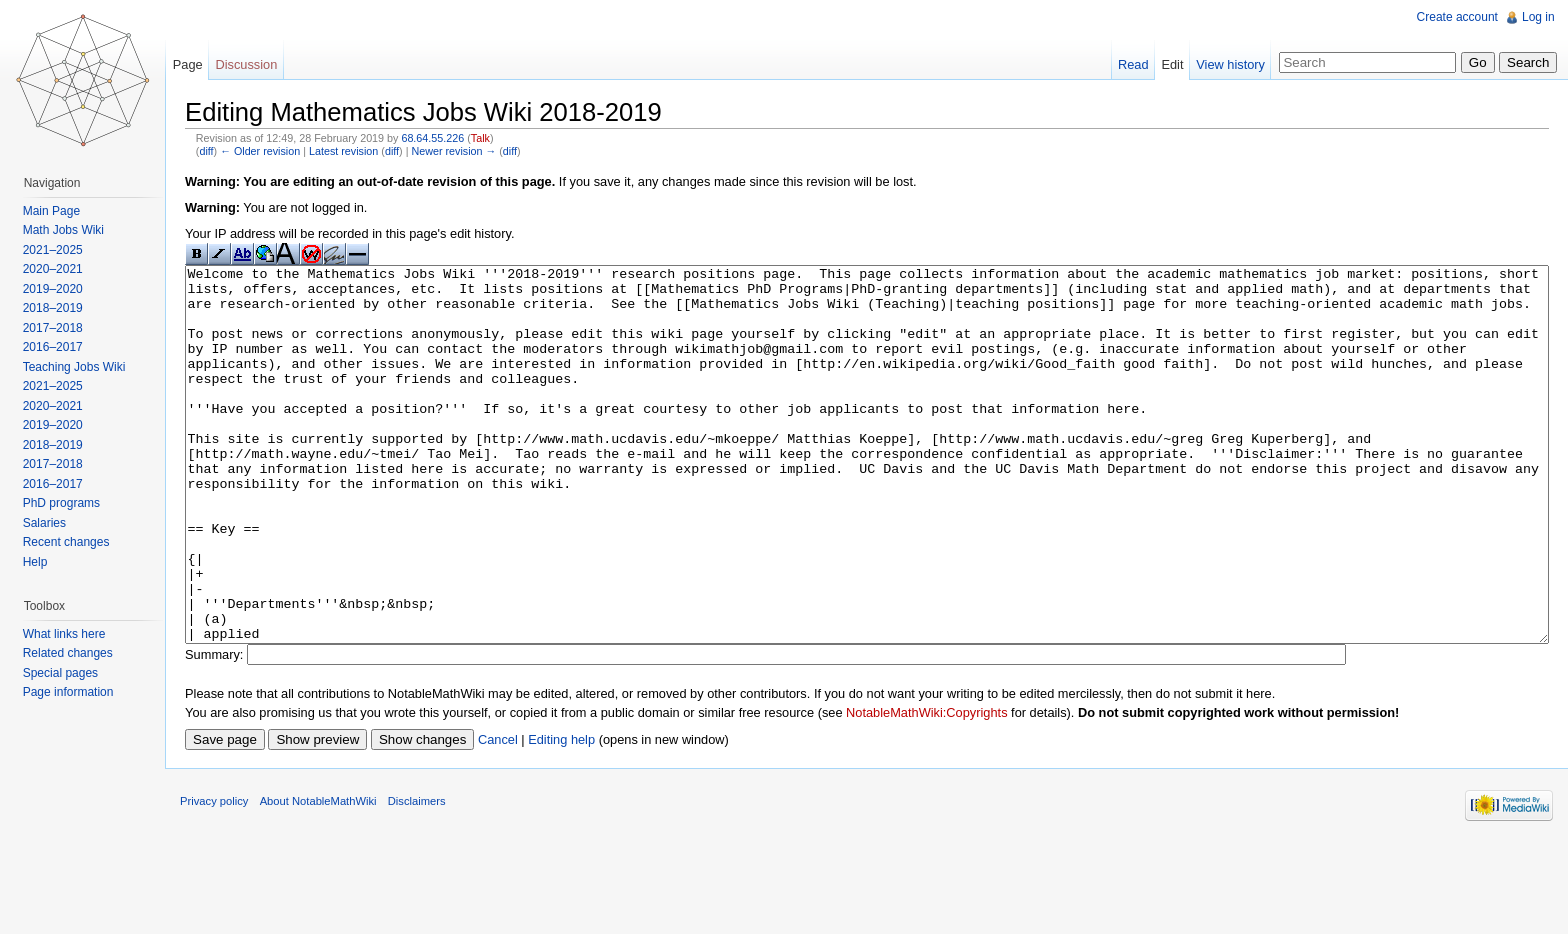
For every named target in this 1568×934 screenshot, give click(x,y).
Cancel (514, 816)
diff (222, 153)
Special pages (65, 673)
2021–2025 (58, 250)
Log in (1535, 17)
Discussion (257, 64)
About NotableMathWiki (334, 889)
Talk (496, 140)
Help (40, 562)
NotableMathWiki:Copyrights (942, 790)
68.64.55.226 (448, 140)
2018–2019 (58, 308)
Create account (1454, 17)
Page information (73, 692)
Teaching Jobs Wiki (79, 367)
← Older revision (276, 153)
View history (1225, 64)
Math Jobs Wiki (68, 230)
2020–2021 (58, 269)
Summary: (230, 732)
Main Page (56, 211)
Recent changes (71, 542)
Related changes (73, 653)
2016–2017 (58, 347)
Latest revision (359, 153)
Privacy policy (230, 889)
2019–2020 (58, 289)
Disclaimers (433, 889)
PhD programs (66, 503)
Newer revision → (469, 153)
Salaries (49, 523)
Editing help (577, 816)
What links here (69, 634)
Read (1128, 64)
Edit (1167, 64)
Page (198, 64)
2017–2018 (58, 328)
